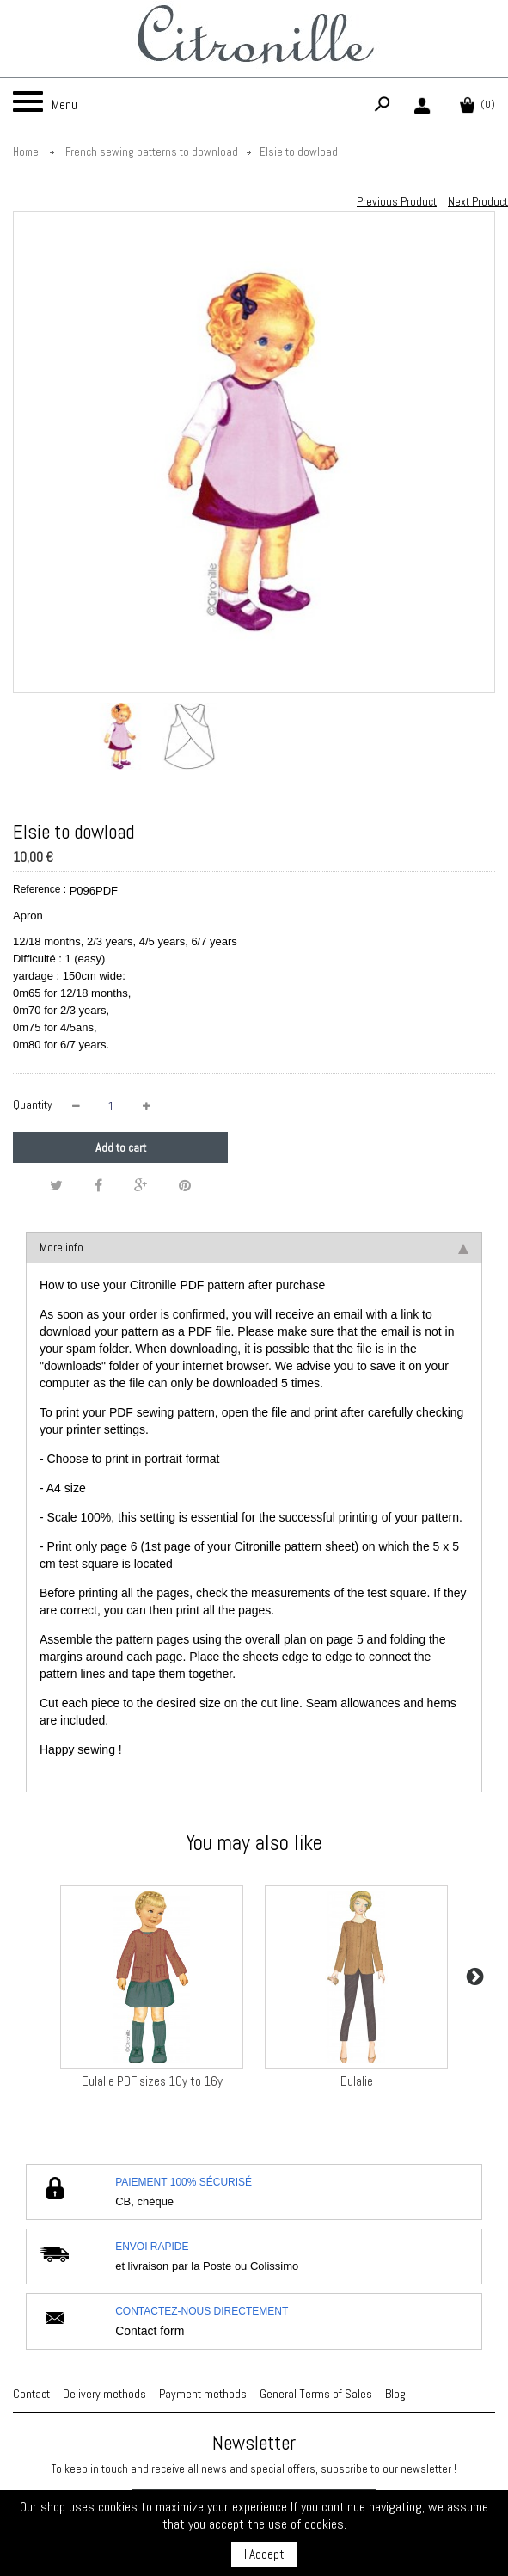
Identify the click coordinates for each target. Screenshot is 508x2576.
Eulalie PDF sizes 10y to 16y (152, 2081)
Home (26, 151)
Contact (31, 2393)
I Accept (264, 2554)
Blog (395, 2393)
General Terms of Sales (316, 2393)
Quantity (32, 1104)
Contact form (149, 2331)
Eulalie (356, 2081)
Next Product (478, 201)
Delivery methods (104, 2393)
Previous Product (397, 201)
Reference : (39, 889)
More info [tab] (254, 1247)
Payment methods (203, 2393)
